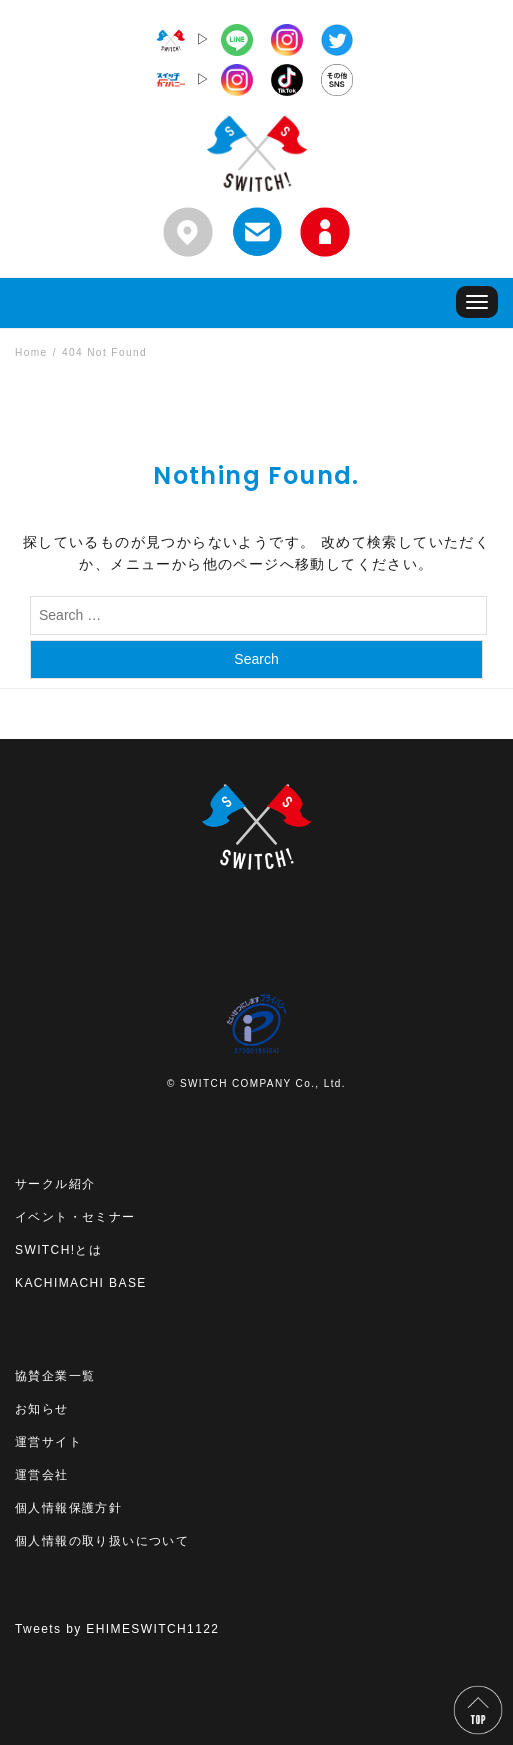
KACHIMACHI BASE (81, 1283)
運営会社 (42, 1475)
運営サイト (48, 1442)
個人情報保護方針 (68, 1508)
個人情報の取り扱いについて (102, 1541)
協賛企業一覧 (55, 1376)
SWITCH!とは (58, 1250)
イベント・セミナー (75, 1217)
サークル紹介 (55, 1184)
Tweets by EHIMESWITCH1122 (117, 1629)
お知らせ (42, 1409)
